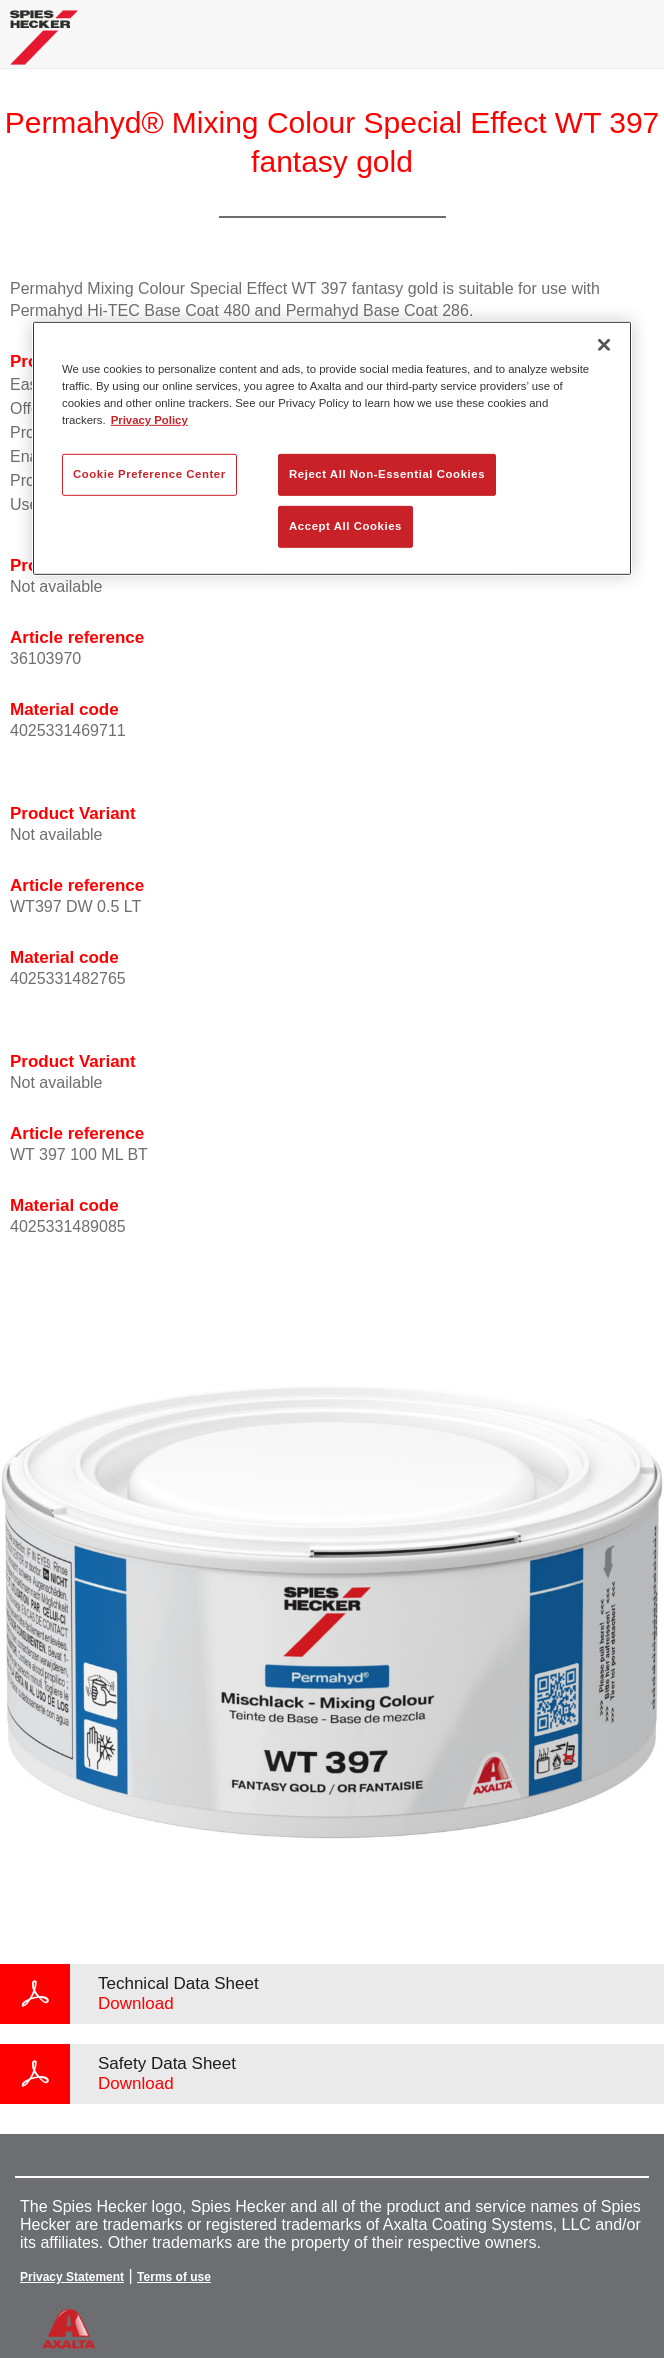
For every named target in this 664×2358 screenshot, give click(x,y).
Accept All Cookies (345, 526)
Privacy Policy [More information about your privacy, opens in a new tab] (149, 420)
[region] (332, 448)
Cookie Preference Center (149, 474)
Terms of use (174, 2277)
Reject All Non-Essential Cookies (387, 474)
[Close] (604, 345)
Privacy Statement (72, 2277)
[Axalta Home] (44, 45)
